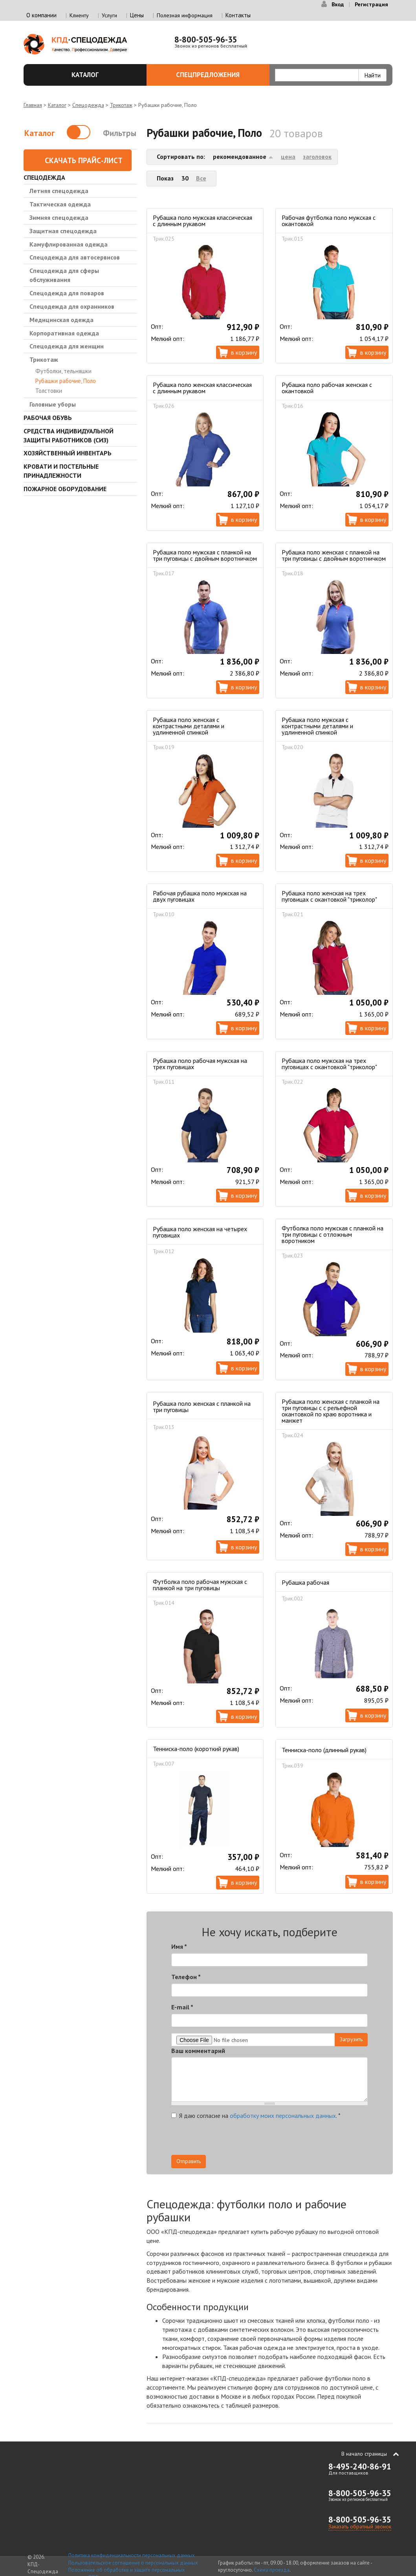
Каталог (104, 74)
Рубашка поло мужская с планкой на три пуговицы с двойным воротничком (205, 555)
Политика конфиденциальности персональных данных (131, 2555)
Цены (137, 15)
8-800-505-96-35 (205, 39)
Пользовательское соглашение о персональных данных (133, 2562)
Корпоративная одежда (64, 333)
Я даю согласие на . (256, 2115)
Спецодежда (88, 105)
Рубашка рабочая (305, 1582)
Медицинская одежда (61, 320)
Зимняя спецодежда (58, 217)
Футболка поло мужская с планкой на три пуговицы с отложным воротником (332, 1234)
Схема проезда (272, 2570)
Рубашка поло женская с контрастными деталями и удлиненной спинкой (188, 726)
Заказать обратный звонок (359, 2526)
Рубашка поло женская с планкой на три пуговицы (202, 1406)
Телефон (186, 1977)
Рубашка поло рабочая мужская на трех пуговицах (200, 1064)
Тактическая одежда (60, 204)
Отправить (188, 2161)
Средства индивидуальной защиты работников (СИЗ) (69, 435)
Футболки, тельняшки (63, 371)
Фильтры (119, 133)
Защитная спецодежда (63, 231)
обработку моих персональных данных (283, 2115)
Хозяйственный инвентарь (68, 453)
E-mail (182, 2007)
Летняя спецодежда (58, 191)
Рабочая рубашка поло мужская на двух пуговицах (200, 896)
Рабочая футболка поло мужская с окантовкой (329, 221)
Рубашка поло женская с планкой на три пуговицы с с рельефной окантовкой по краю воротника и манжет (330, 1411)
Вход (338, 4)
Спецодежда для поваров (66, 293)
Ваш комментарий (198, 2051)
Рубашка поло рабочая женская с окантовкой (327, 388)
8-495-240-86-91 (359, 2466)
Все (201, 178)
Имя (179, 1946)
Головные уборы (52, 404)
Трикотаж (121, 105)
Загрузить (351, 2039)
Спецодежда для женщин (66, 346)
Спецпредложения (218, 74)
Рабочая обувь (48, 418)
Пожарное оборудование (65, 489)
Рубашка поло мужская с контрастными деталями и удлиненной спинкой (317, 726)
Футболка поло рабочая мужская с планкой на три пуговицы (200, 1585)
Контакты (238, 15)
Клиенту (79, 15)
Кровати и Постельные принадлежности (61, 470)
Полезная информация (185, 15)
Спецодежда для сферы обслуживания (64, 275)
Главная (33, 105)
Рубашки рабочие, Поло (65, 381)
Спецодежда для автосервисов (74, 257)
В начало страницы (364, 2453)
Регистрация (371, 4)
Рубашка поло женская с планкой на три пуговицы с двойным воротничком (334, 555)
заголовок (317, 156)
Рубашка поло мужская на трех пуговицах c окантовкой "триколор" (329, 1064)
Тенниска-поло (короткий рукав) (196, 1749)
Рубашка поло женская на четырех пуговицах (200, 1232)
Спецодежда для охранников (71, 306)
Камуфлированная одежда (68, 244)
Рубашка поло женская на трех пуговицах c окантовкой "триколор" (329, 896)
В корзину (244, 352)
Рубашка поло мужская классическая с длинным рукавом (202, 221)
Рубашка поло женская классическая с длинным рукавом (202, 388)
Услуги (109, 15)
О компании (41, 15)
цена (288, 156)
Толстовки (48, 390)
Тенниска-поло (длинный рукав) (324, 1750)
